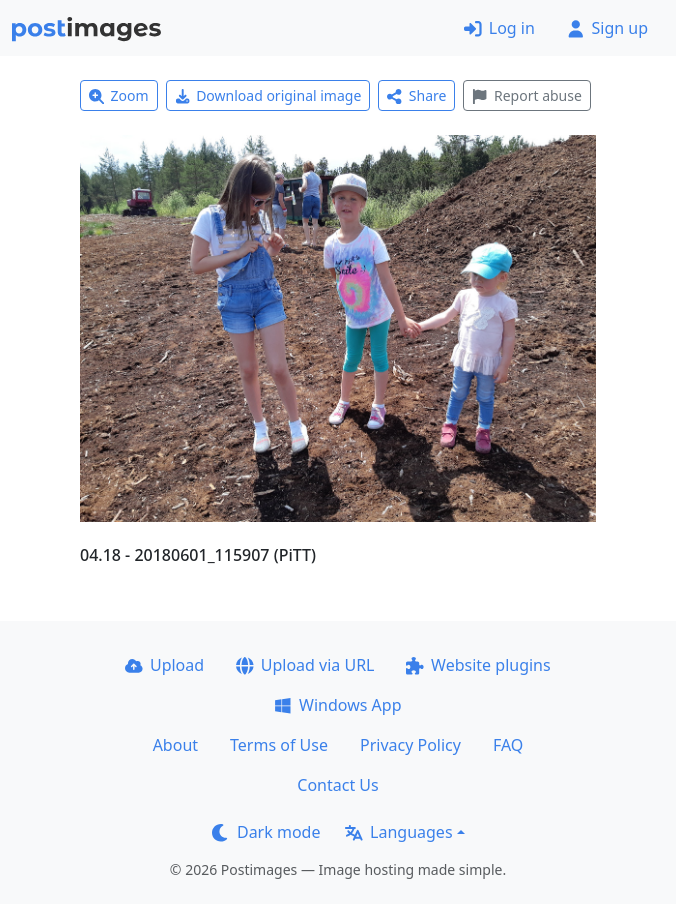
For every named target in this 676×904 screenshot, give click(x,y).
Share (416, 95)
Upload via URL (305, 665)
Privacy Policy (410, 745)
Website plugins (478, 665)
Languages (398, 832)
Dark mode (266, 832)
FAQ (508, 745)
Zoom (119, 95)
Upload (164, 665)
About (175, 745)
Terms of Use (279, 745)
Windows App (337, 705)
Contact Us (337, 785)
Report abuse (526, 95)
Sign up (607, 28)
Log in (499, 28)
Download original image (268, 95)
